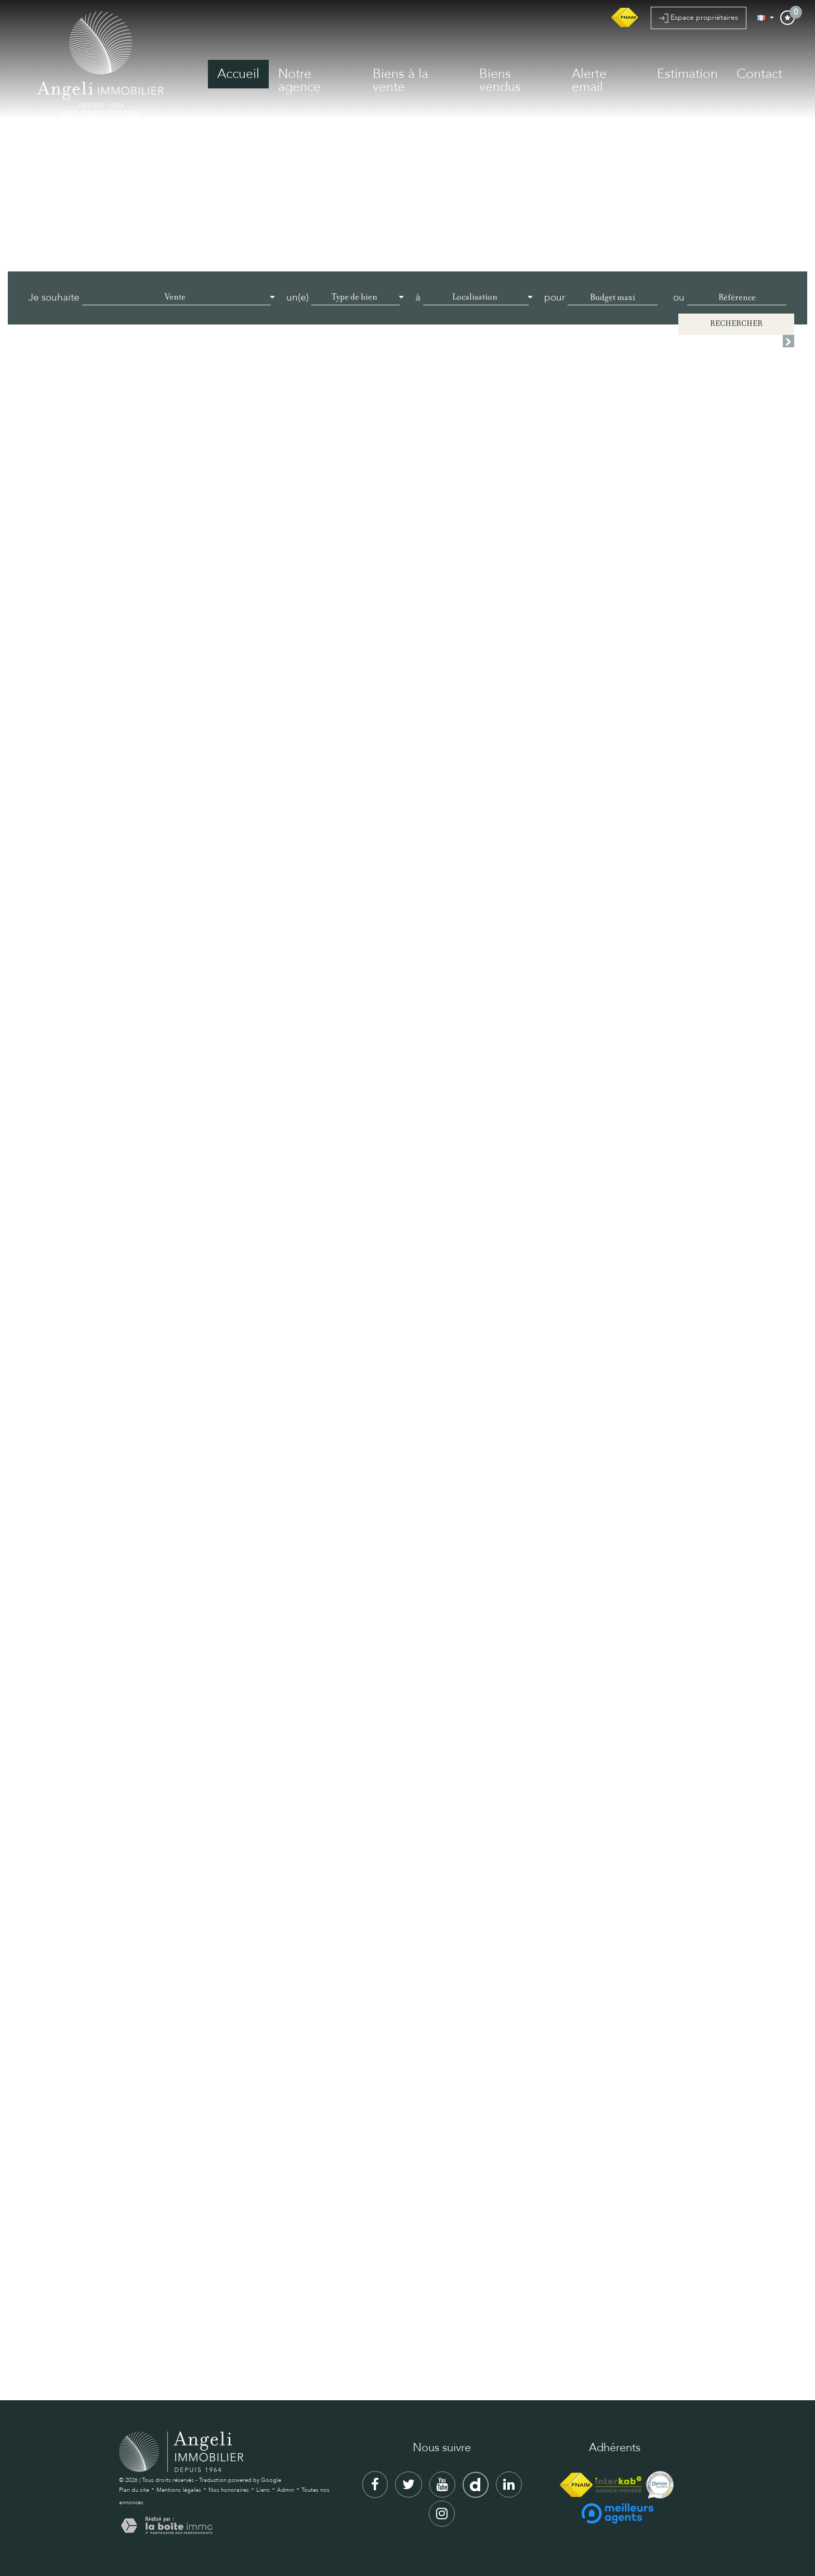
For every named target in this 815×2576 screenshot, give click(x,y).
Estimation (687, 74)
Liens (263, 2490)
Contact (759, 74)
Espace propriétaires (698, 17)
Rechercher (736, 324)
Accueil (238, 74)
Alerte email (589, 80)
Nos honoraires (228, 2490)
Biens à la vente (400, 80)
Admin (285, 2490)
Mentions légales (178, 2490)
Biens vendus (500, 80)
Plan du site (134, 2490)
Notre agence (299, 80)
